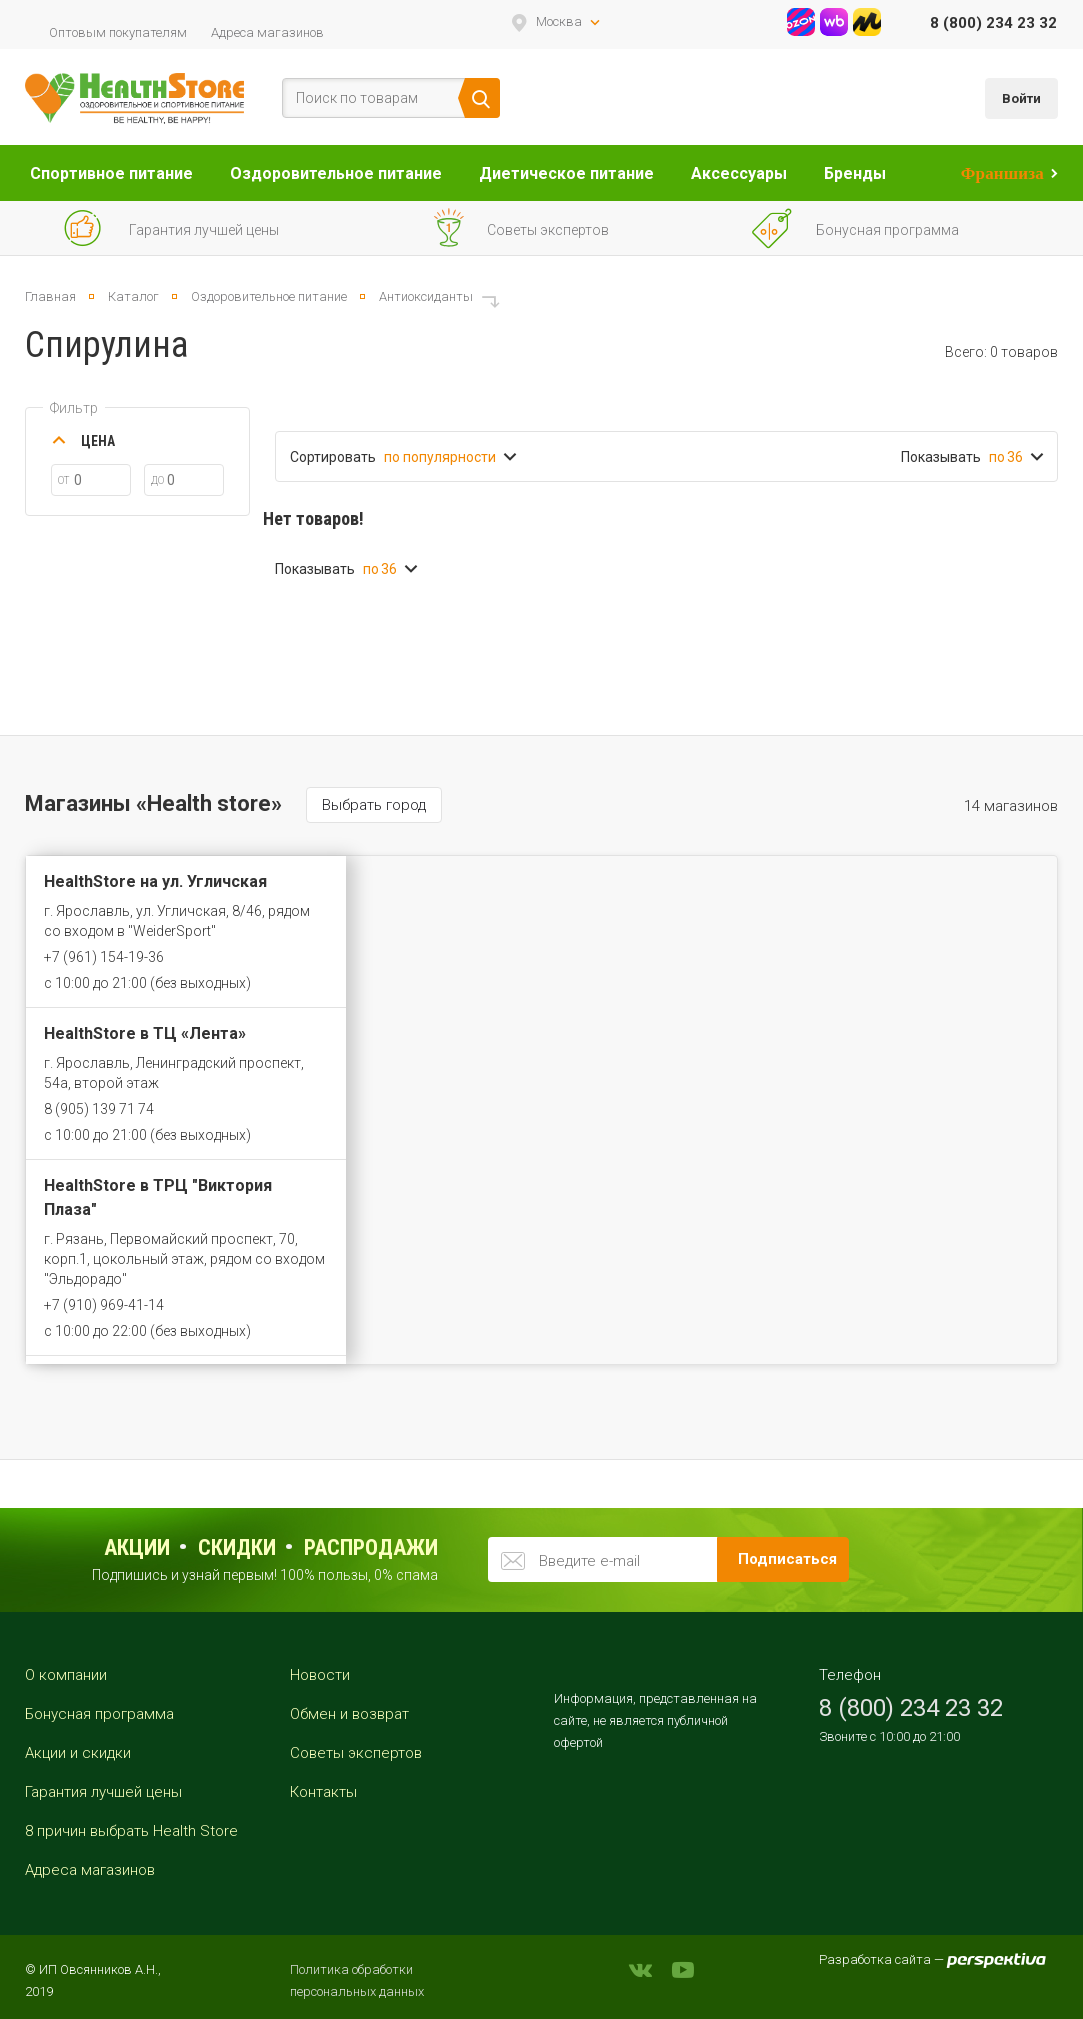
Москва (559, 21)
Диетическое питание (566, 173)
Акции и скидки (78, 1753)
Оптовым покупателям (118, 32)
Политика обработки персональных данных (357, 1980)
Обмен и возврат (349, 1714)
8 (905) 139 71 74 (99, 1109)
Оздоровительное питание (336, 173)
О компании (66, 1675)
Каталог (133, 296)
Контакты (323, 1792)
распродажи (371, 1547)
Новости (320, 1675)
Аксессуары (739, 173)
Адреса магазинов (267, 32)
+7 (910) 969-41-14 (104, 1305)
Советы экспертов (356, 1753)
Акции (137, 1547)
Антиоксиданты (426, 296)
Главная (50, 296)
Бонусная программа (99, 1714)
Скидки (237, 1547)
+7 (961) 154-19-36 (104, 957)
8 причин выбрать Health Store (131, 1831)
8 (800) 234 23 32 (993, 23)
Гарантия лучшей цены (103, 1792)
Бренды (855, 173)
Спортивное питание (111, 173)
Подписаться (787, 1559)
